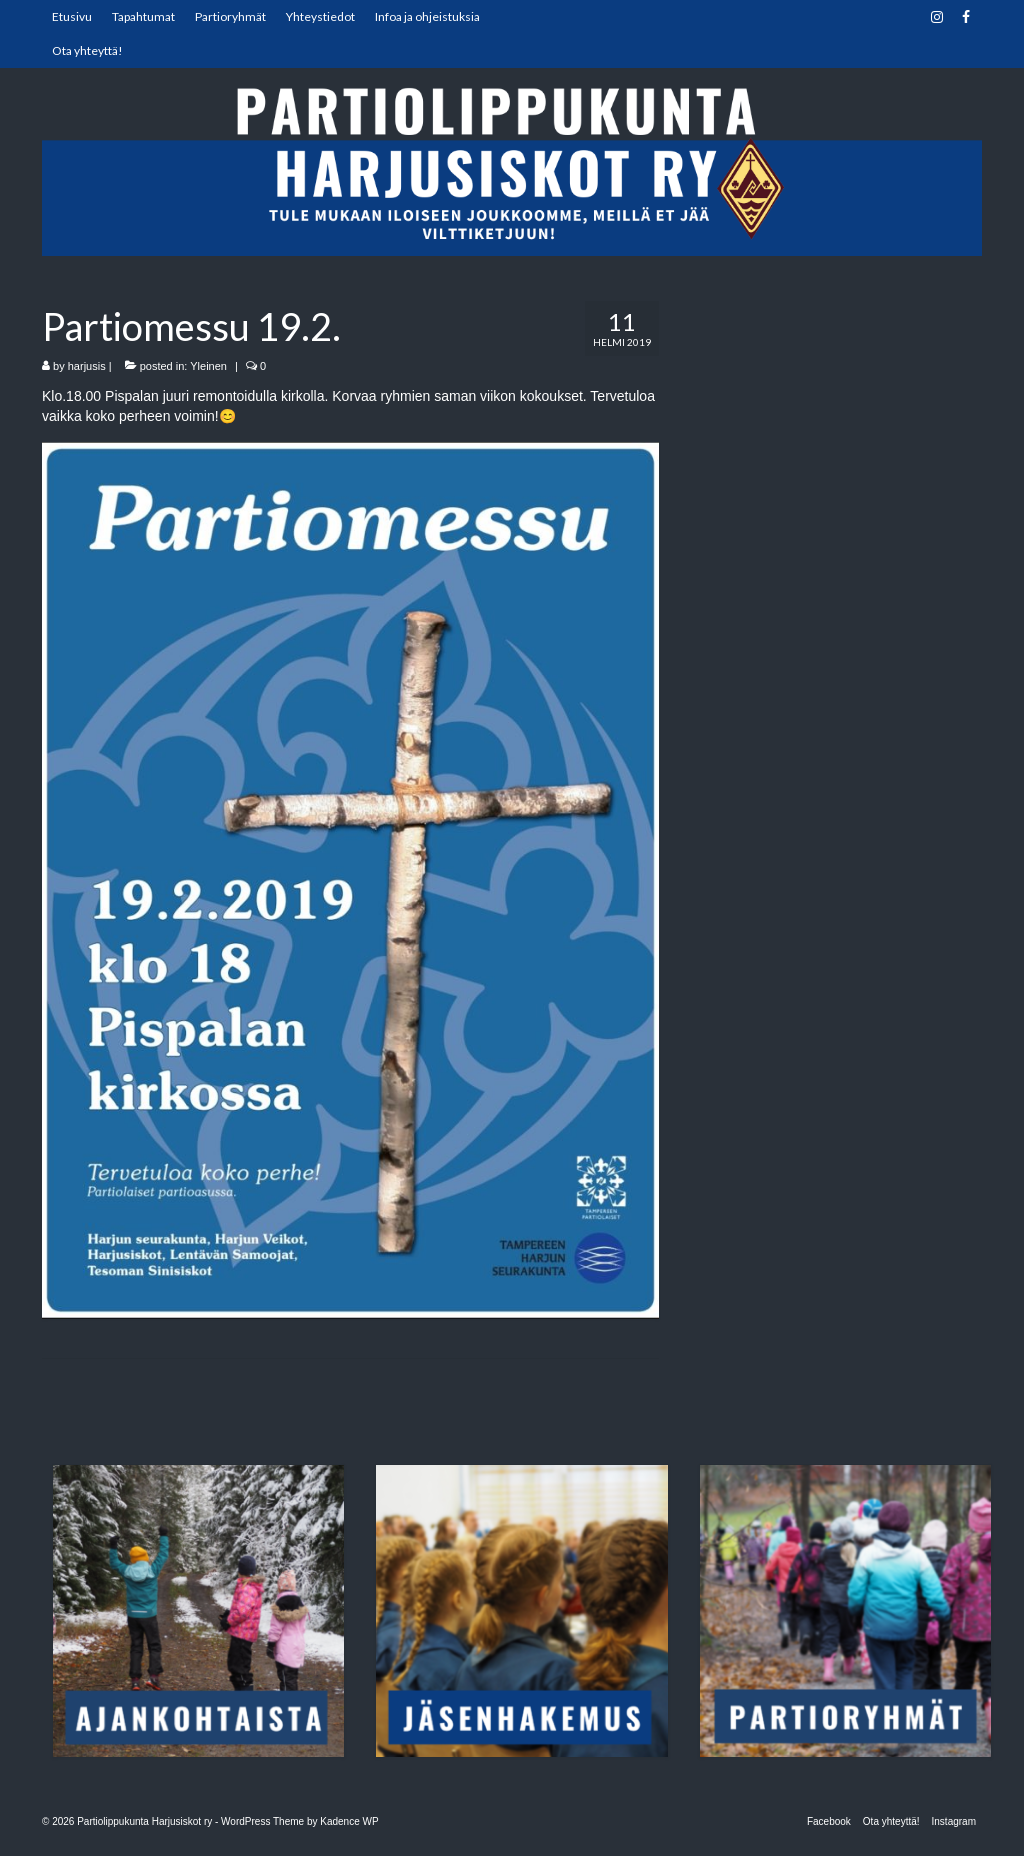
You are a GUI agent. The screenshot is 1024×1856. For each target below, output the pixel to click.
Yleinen (208, 366)
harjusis (87, 366)
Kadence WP (349, 1821)
